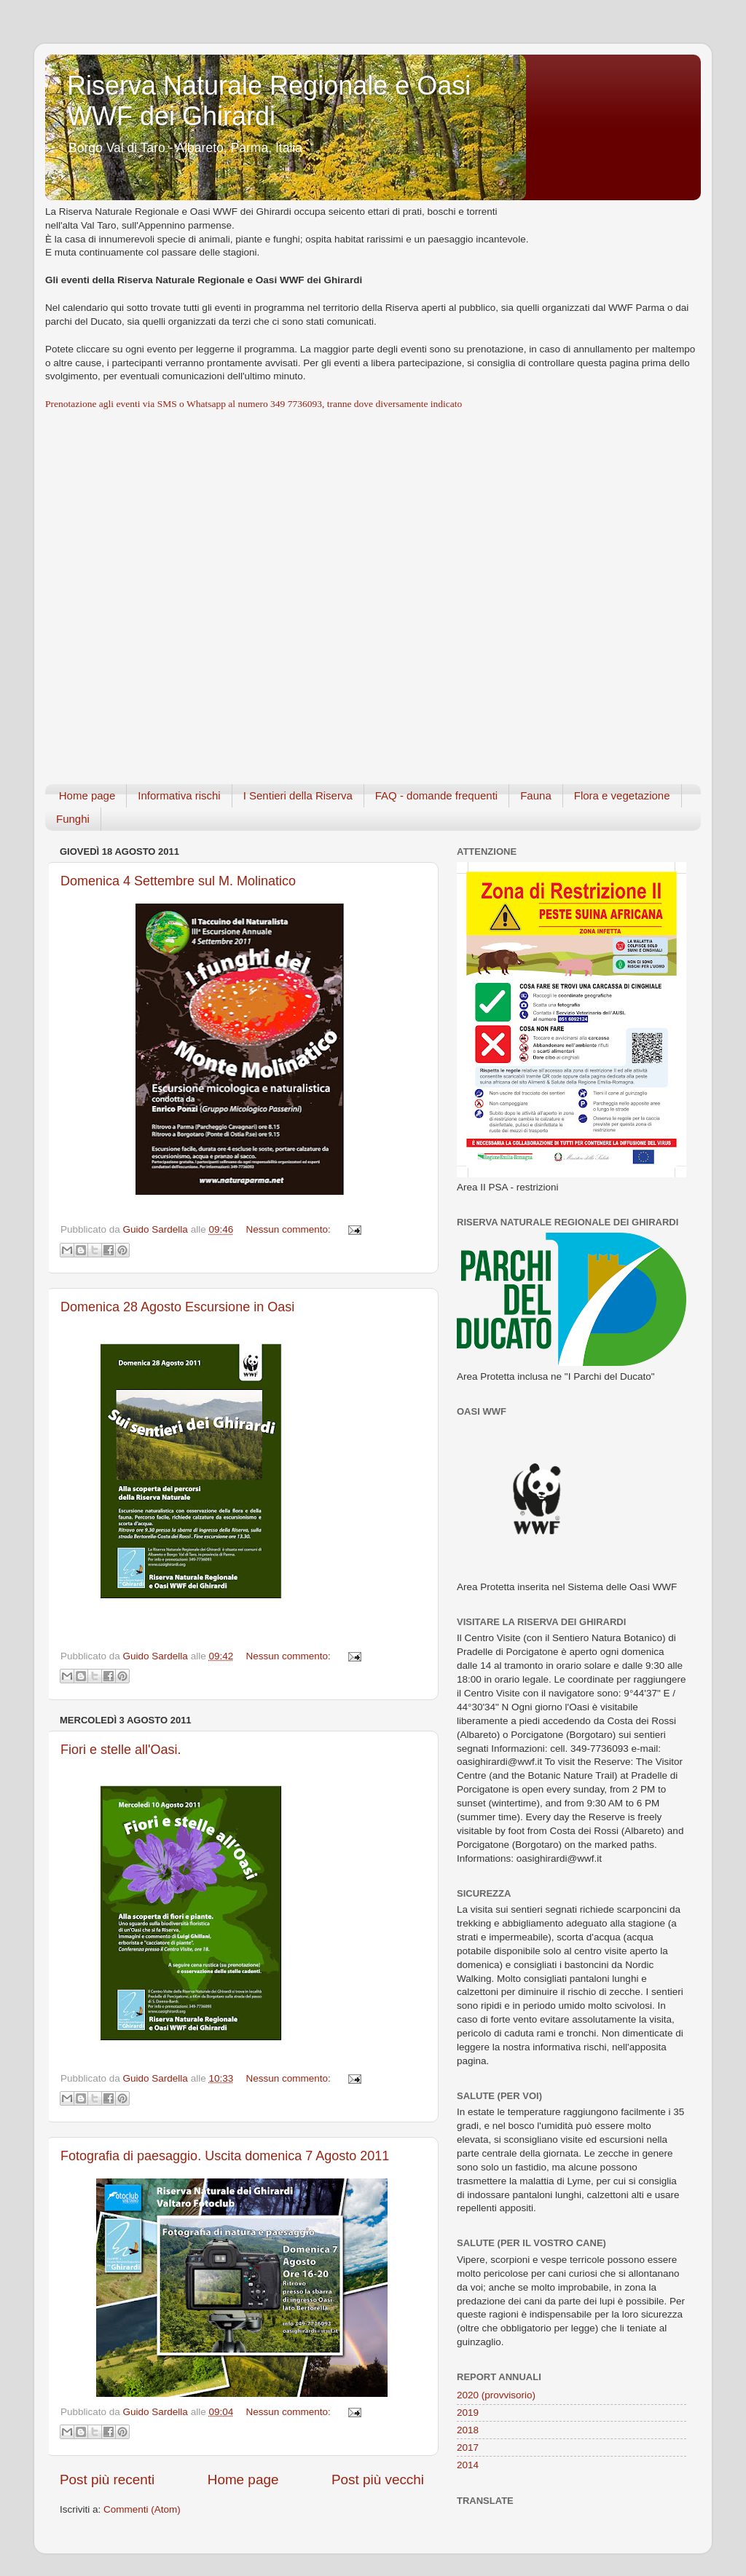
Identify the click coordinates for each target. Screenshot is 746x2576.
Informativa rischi (179, 795)
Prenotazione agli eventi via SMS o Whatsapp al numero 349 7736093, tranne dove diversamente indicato (253, 403)
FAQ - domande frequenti (436, 795)
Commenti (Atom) (142, 2509)
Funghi (73, 819)
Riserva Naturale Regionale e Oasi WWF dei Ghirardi (269, 101)
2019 (468, 2412)
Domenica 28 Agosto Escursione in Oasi (177, 1307)
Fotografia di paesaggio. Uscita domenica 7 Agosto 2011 (224, 2156)
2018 (468, 2430)
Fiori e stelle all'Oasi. (120, 1749)
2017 (468, 2447)
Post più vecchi (377, 2479)
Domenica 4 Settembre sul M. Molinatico (178, 881)
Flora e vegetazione (622, 795)
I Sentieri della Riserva (298, 795)
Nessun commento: (289, 1229)
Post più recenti (107, 2479)
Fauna (535, 795)
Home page (87, 795)
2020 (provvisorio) (496, 2395)
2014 (468, 2465)
